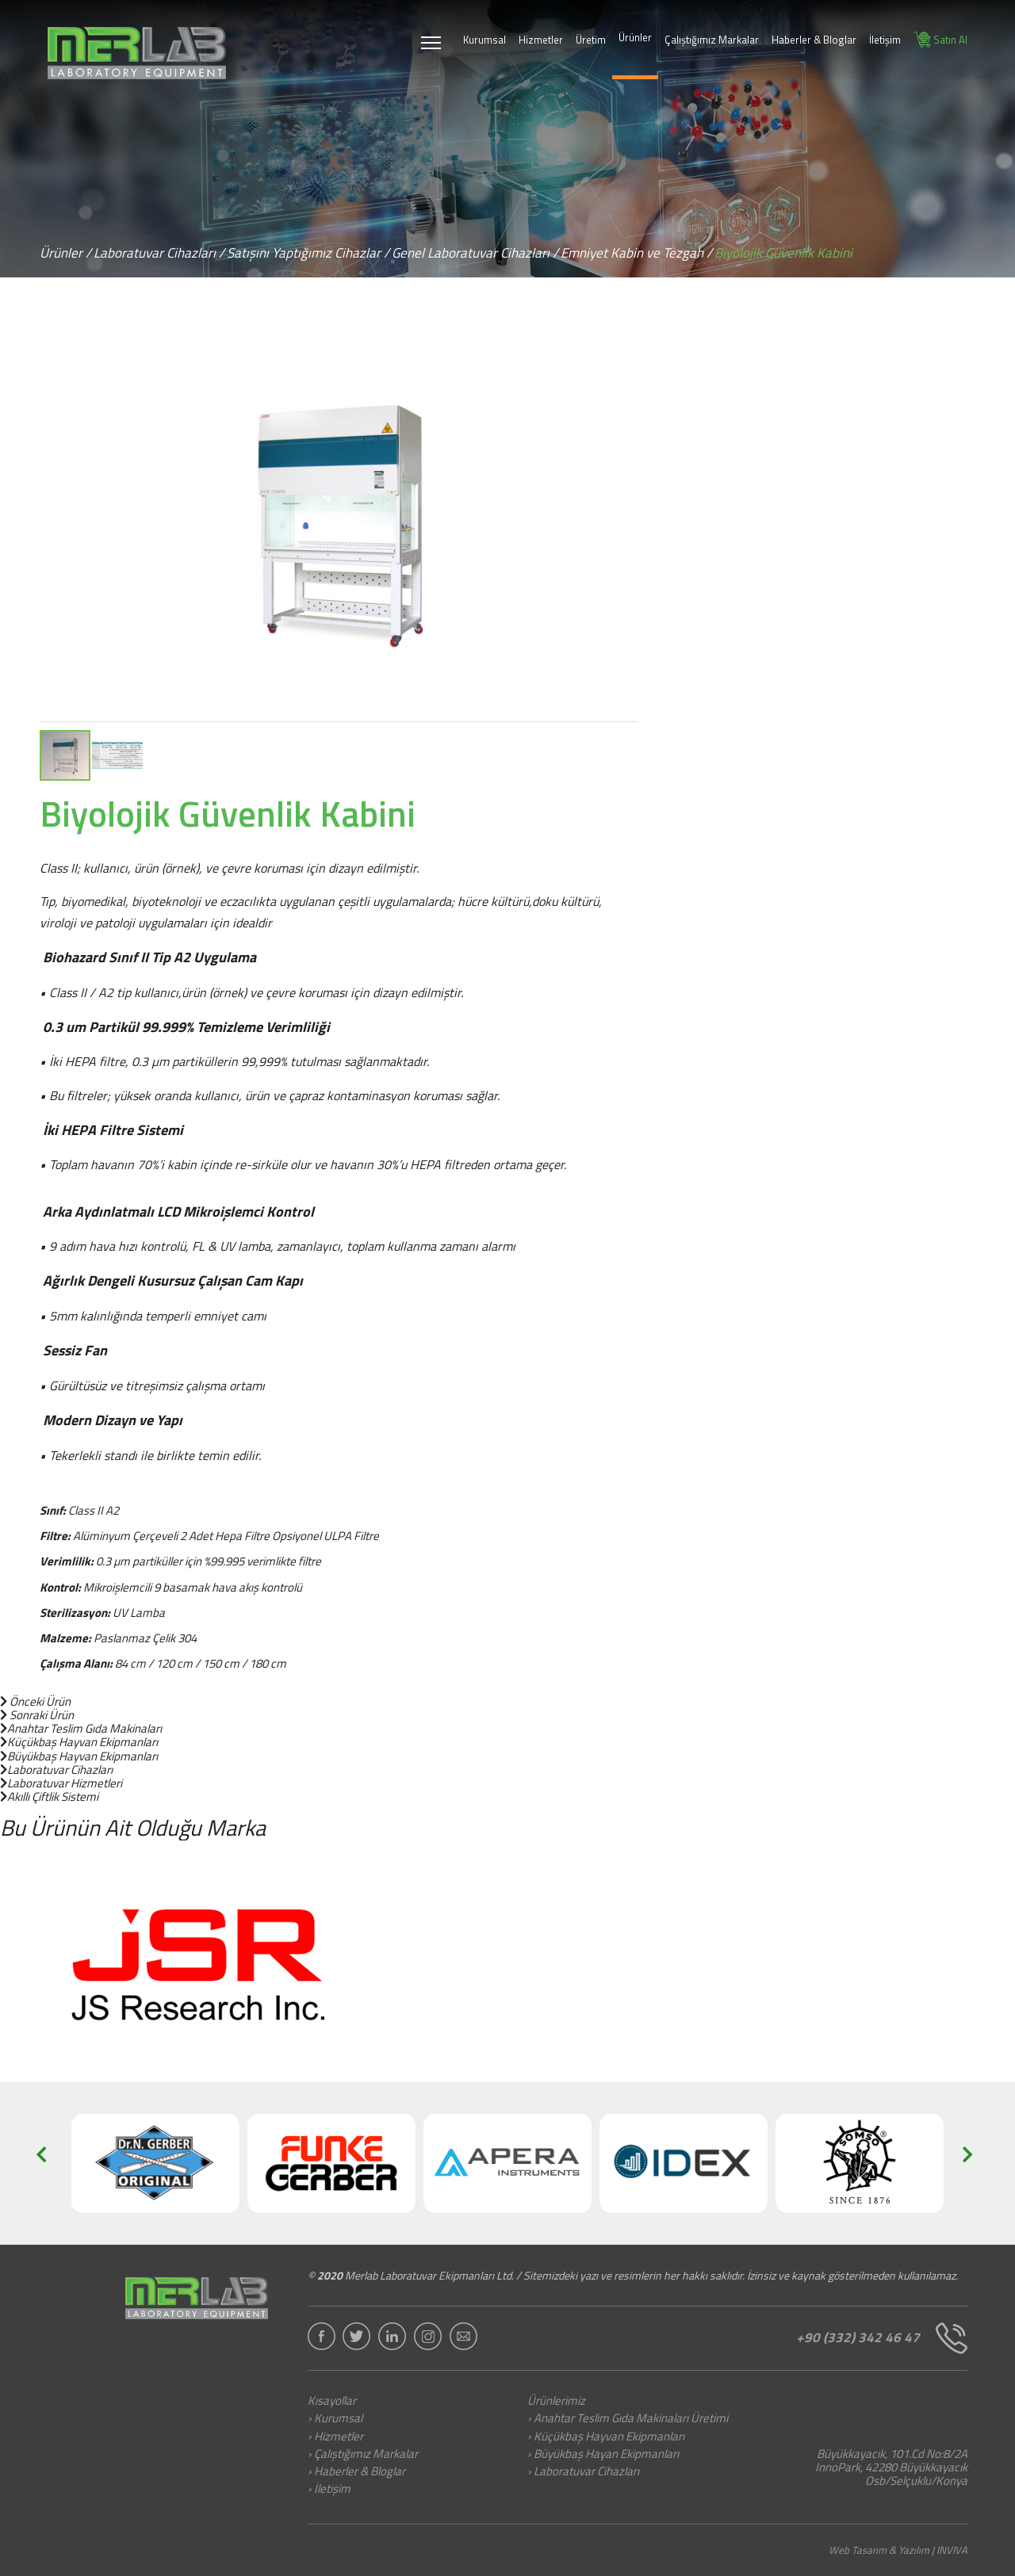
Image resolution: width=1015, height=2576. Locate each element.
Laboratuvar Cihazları (56, 1769)
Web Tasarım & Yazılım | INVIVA (898, 2550)
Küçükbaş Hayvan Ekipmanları (79, 1742)
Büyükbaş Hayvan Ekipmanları (79, 1756)
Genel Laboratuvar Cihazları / (475, 253)
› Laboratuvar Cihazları (583, 2472)
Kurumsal (484, 40)
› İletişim (329, 2490)
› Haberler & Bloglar (356, 2472)
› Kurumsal (335, 2419)
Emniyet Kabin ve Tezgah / (636, 253)
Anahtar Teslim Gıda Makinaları (81, 1728)
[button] (624, 347)
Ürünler (635, 37)
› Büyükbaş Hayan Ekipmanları (603, 2455)
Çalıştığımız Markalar (712, 40)
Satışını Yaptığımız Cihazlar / (308, 253)
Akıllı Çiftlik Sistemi (49, 1796)
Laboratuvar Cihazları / (159, 253)
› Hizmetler (335, 2437)
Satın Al (940, 39)
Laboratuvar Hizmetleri (61, 1783)
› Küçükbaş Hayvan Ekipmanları (605, 2437)
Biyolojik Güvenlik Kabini (783, 253)
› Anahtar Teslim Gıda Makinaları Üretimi (627, 2419)
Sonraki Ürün (37, 1715)
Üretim (591, 40)
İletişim (885, 40)
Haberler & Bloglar (814, 40)
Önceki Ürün (35, 1701)
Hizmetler (541, 40)
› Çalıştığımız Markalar (363, 2455)
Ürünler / (65, 253)
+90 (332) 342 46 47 (881, 2338)
